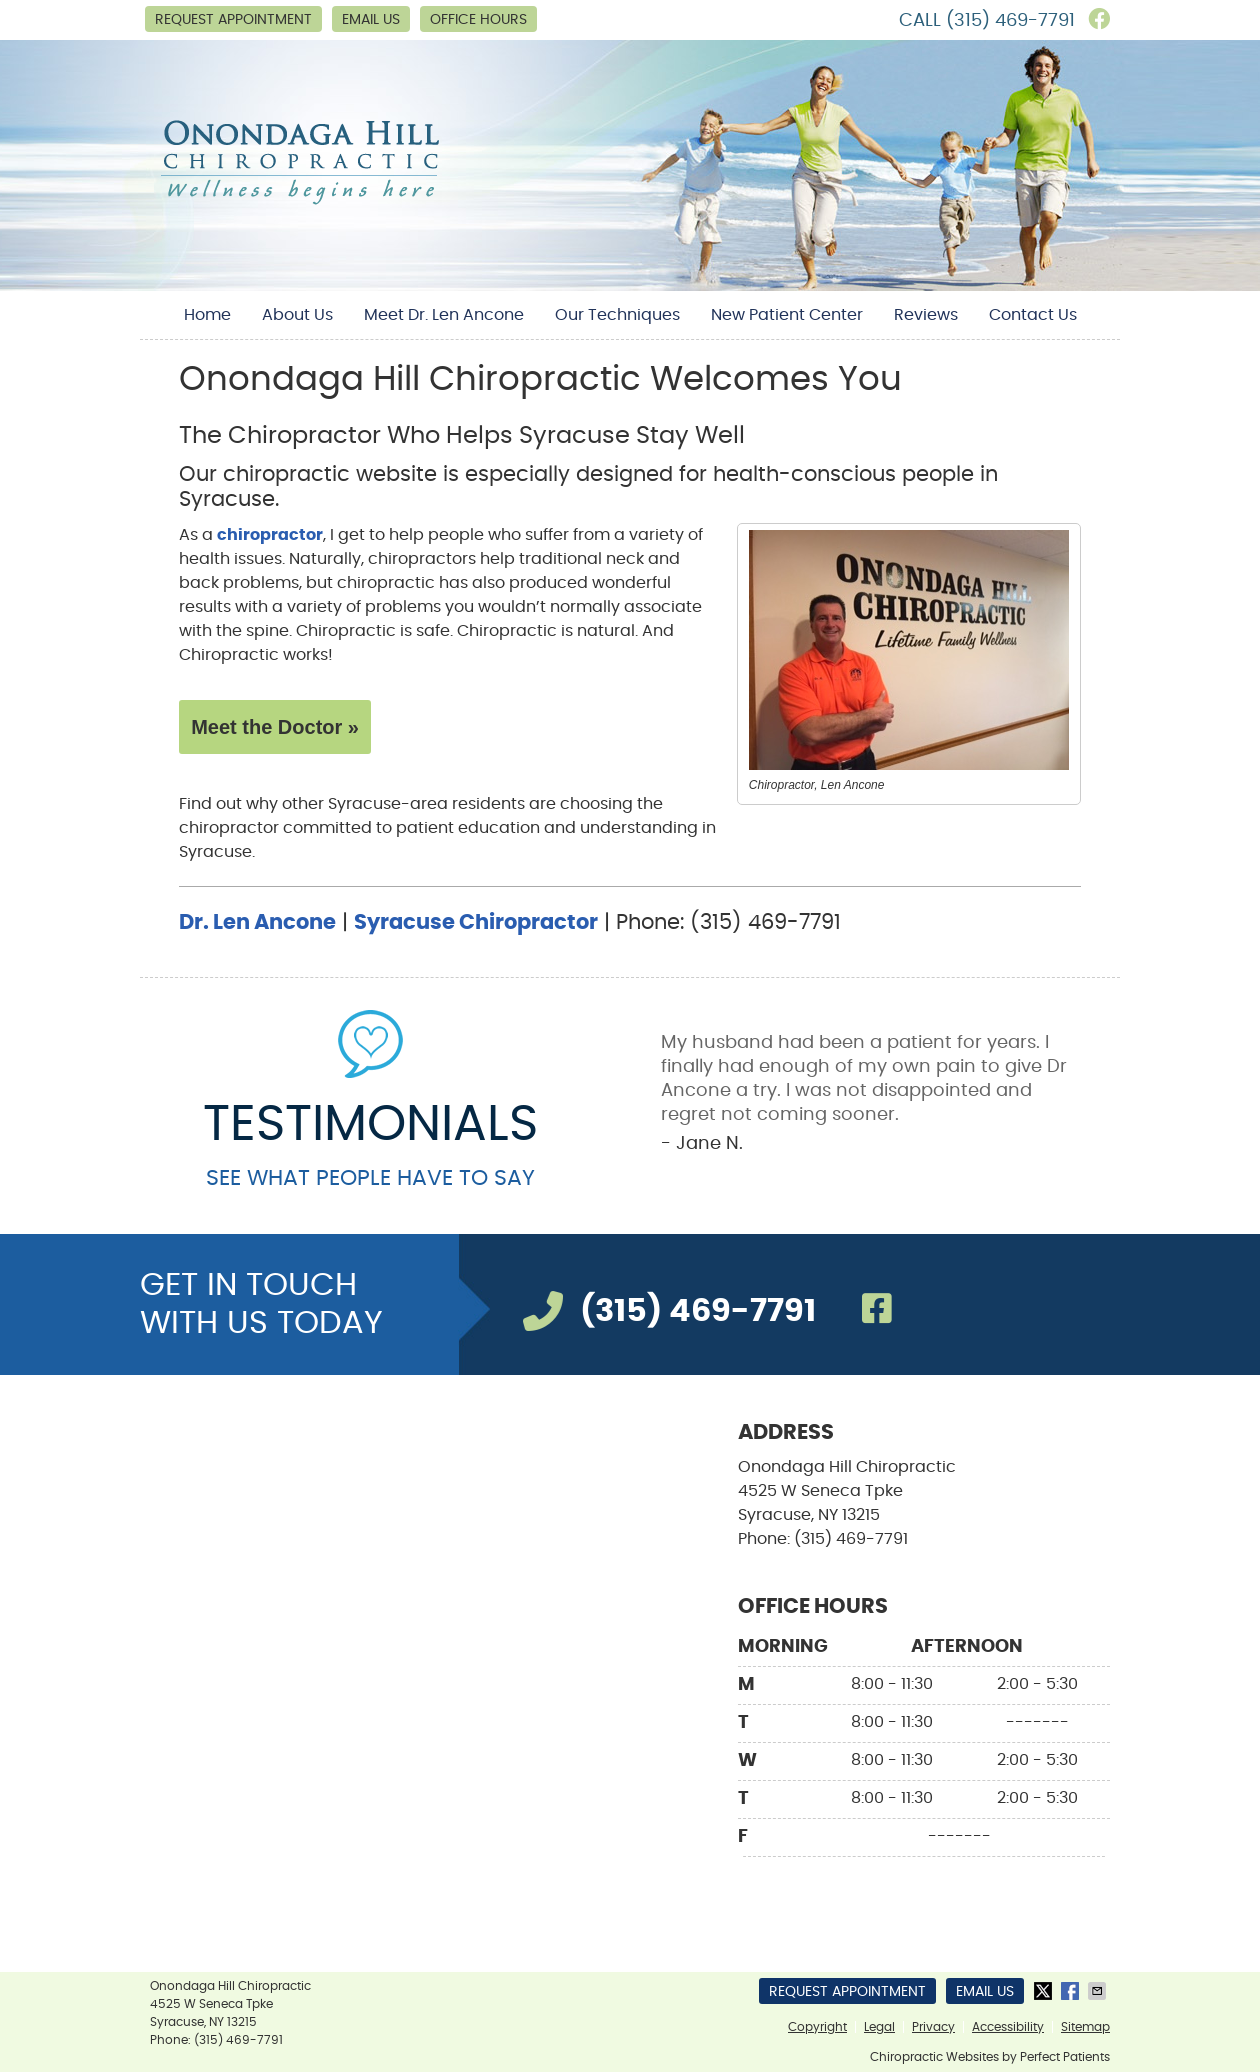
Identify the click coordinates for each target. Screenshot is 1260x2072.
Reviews (926, 315)
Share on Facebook (1072, 1991)
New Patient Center (787, 315)
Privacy (933, 2027)
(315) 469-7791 (1010, 21)
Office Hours (478, 20)
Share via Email (1099, 1991)
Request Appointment (233, 20)
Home (207, 315)
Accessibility (1008, 2027)
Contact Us (1033, 315)
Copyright (817, 2027)
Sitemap (1085, 2027)
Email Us (371, 20)
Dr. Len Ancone (257, 922)
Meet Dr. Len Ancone (444, 315)
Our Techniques (617, 315)
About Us (297, 315)
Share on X (1045, 1991)
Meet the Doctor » (275, 727)
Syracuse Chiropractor (476, 922)
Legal (879, 2027)
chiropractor (270, 535)
